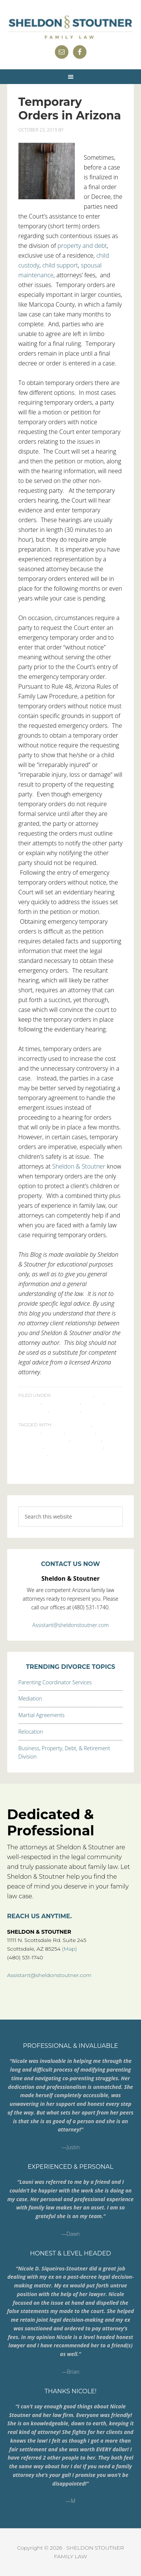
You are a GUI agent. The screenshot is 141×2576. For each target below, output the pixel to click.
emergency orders (43, 1439)
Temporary (33, 1454)
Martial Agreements (41, 1715)
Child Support (61, 1402)
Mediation (30, 1698)
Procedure (65, 1410)
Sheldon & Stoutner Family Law (70, 26)
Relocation (30, 1731)
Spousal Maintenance (74, 1446)
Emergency (33, 1410)
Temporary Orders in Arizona (69, 108)
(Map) (69, 1948)
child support (60, 265)
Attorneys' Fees (72, 1395)
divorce (53, 1432)
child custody (72, 1424)
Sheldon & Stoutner (78, 1166)
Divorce (93, 1402)
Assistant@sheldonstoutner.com (70, 1625)
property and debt (82, 245)
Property (30, 1446)
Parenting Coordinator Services (55, 1682)
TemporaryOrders (74, 1454)
